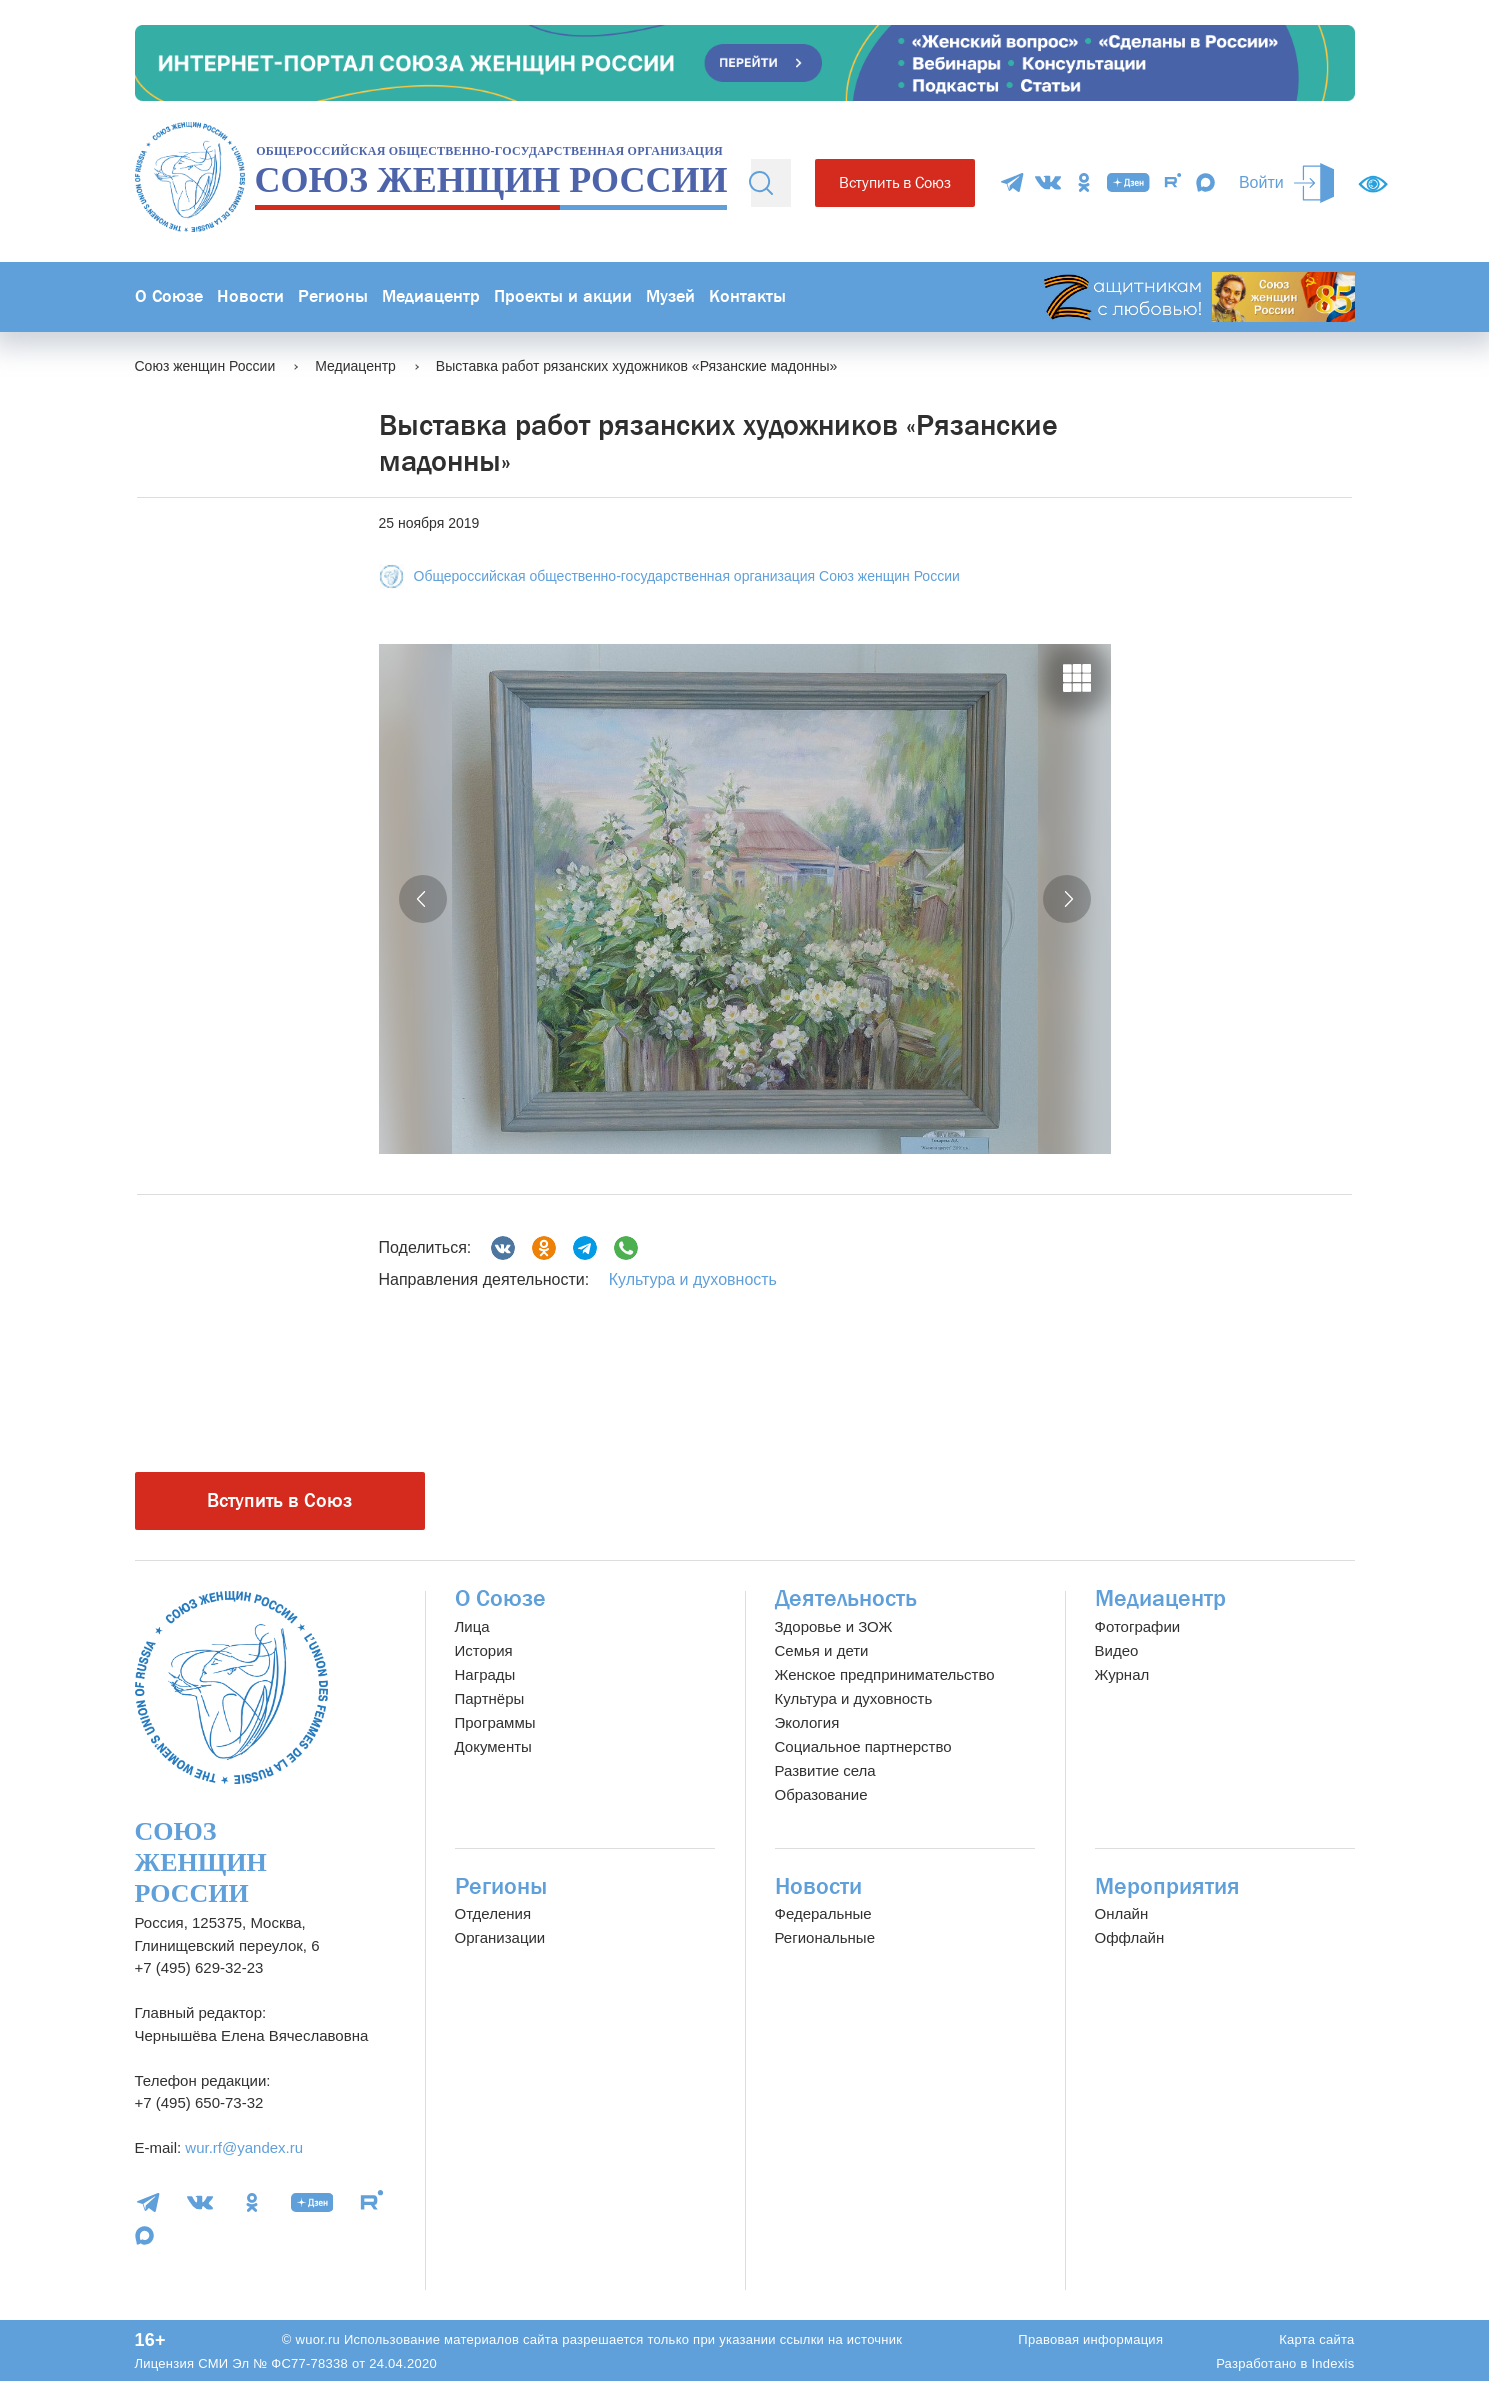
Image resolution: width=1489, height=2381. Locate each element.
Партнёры (490, 1698)
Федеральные (823, 1913)
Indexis (1332, 2363)
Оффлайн (1130, 1937)
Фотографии (1138, 1626)
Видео (1117, 1650)
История (484, 1650)
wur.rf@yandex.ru (244, 2147)
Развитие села (825, 1770)
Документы (493, 1746)
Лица (472, 1626)
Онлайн (1122, 1913)
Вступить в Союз (895, 182)
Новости (250, 296)
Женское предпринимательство (885, 1674)
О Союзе (169, 296)
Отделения (493, 1913)
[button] (423, 899)
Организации (500, 1937)
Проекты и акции (563, 296)
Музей (670, 296)
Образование (821, 1794)
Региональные (825, 1937)
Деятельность (846, 1598)
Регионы (333, 296)
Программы (495, 1722)
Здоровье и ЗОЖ (834, 1626)
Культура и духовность (693, 1279)
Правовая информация (1090, 2339)
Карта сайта (1316, 2339)
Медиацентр (431, 296)
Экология (807, 1722)
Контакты (747, 296)
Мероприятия (1167, 1886)
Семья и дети (822, 1650)
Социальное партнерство (863, 1746)
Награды (485, 1674)
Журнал (1122, 1674)
